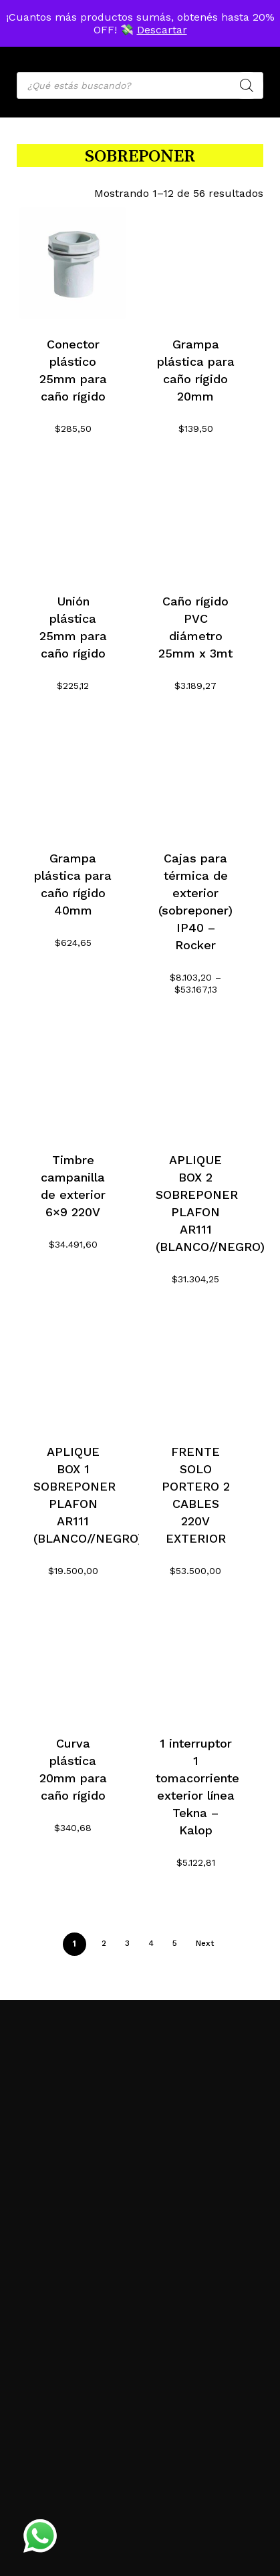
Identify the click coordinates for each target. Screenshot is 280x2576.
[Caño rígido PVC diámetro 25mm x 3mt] (195, 520)
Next (205, 1943)
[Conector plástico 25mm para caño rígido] (73, 263)
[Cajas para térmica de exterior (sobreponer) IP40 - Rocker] (195, 777)
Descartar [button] (162, 29)
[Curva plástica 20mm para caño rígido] (73, 1662)
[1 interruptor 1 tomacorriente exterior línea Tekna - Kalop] (195, 1662)
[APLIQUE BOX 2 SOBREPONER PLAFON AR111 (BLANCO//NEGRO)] (195, 1078)
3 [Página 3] (127, 1943)
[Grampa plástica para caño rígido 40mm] (73, 777)
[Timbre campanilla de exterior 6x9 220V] (73, 1078)
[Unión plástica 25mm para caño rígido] (73, 520)
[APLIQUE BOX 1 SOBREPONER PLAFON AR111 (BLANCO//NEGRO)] (73, 1370)
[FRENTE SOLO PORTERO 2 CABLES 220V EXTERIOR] (195, 1370)
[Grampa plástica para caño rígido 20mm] (195, 263)
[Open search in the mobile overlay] (140, 85)
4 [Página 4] (151, 1943)
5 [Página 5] (174, 1943)
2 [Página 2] (104, 1943)
